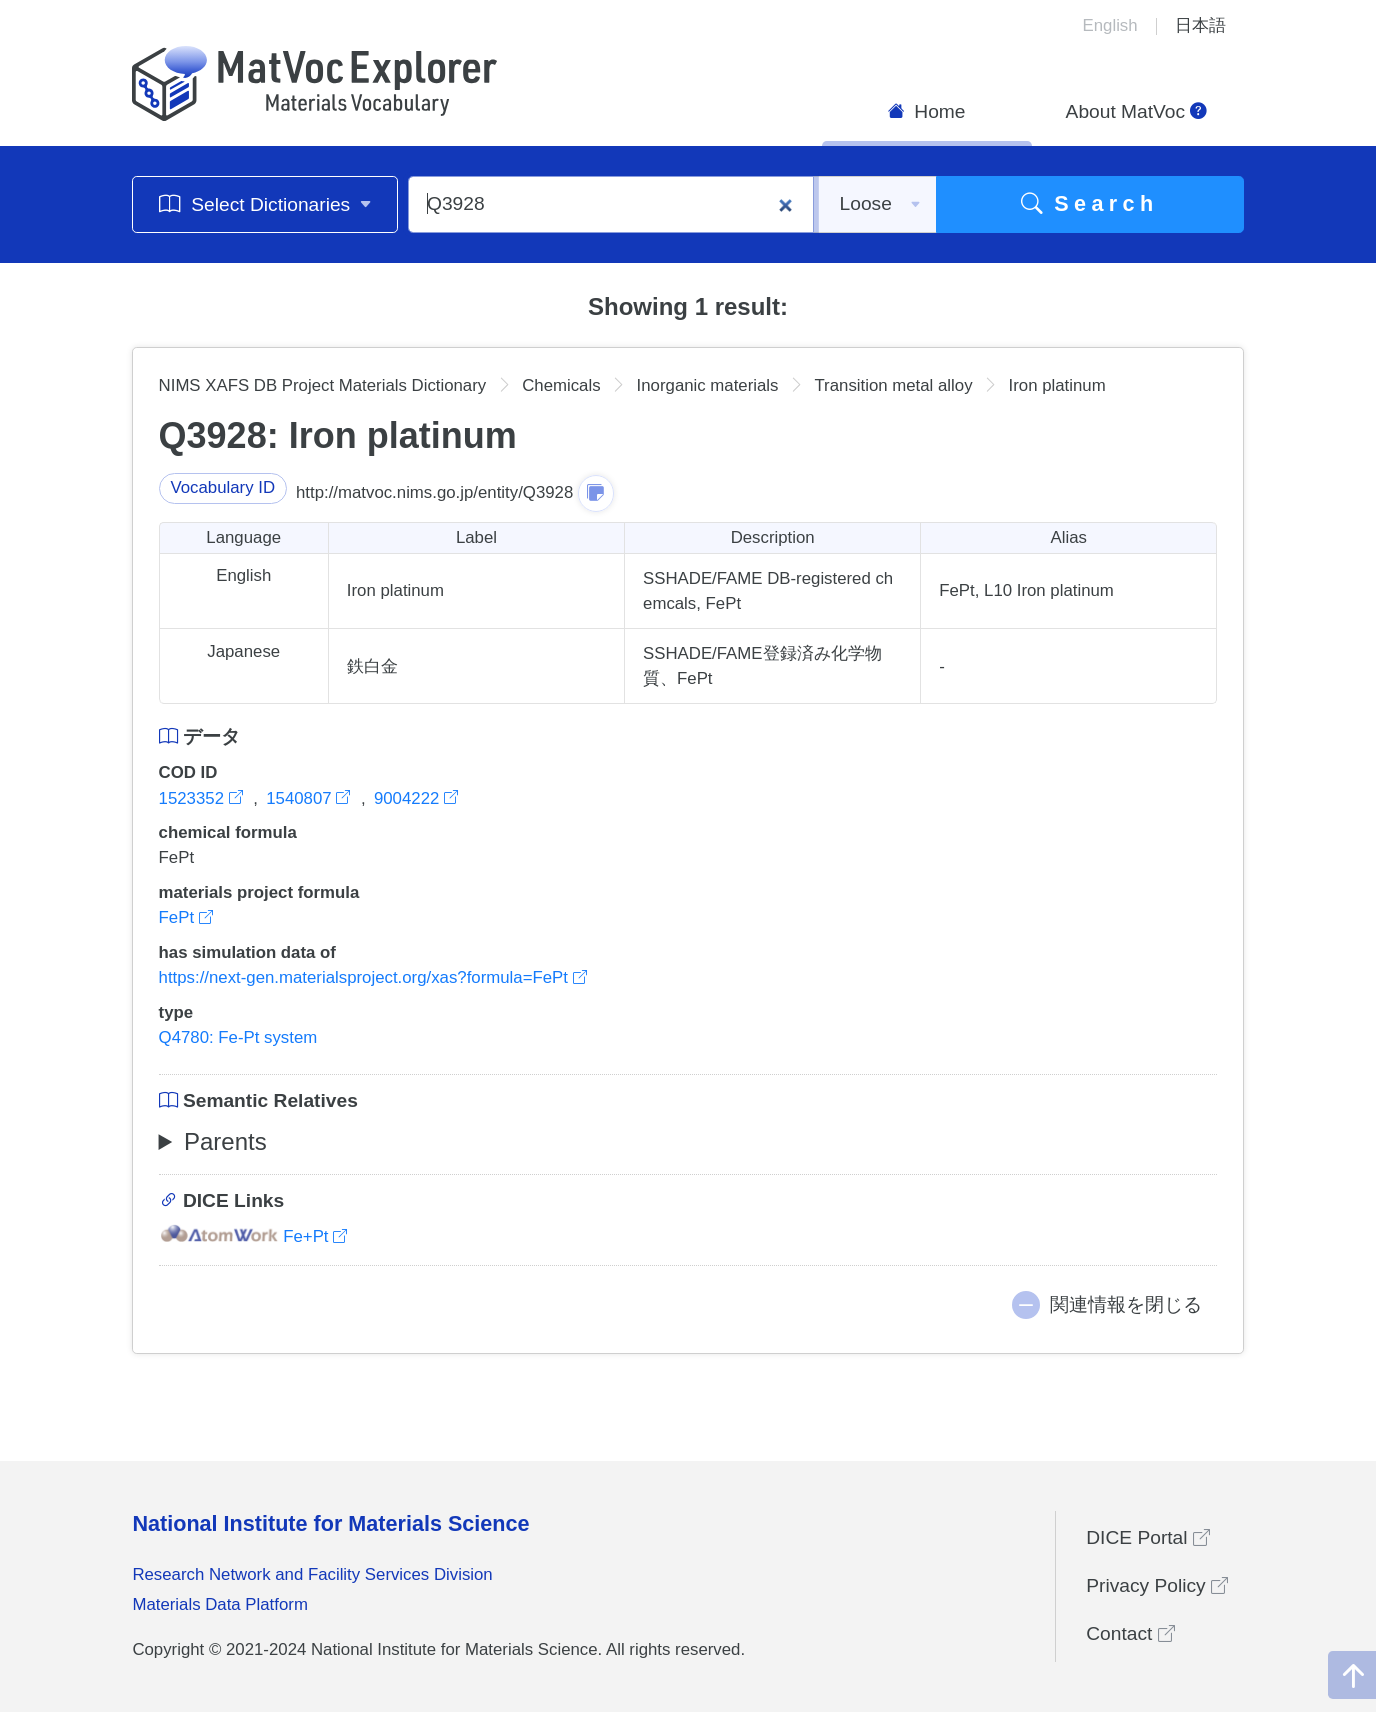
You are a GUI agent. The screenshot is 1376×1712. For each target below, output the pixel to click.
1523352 (203, 798)
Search (1090, 203)
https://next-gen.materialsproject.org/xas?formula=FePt (373, 977)
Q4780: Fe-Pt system (238, 1037)
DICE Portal (1148, 1537)
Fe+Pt (253, 1236)
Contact (1130, 1633)
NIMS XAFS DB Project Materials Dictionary (323, 385)
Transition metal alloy (893, 385)
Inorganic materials (708, 385)
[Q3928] (611, 204)
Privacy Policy (1157, 1585)
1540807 (310, 798)
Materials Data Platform (220, 1604)
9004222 (416, 798)
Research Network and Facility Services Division (312, 1574)
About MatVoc (1137, 111)
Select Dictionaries (265, 203)
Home (927, 111)
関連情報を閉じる (1126, 1304)
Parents (225, 1141)
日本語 (1200, 25)
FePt (186, 917)
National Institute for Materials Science (330, 1523)
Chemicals (561, 385)
